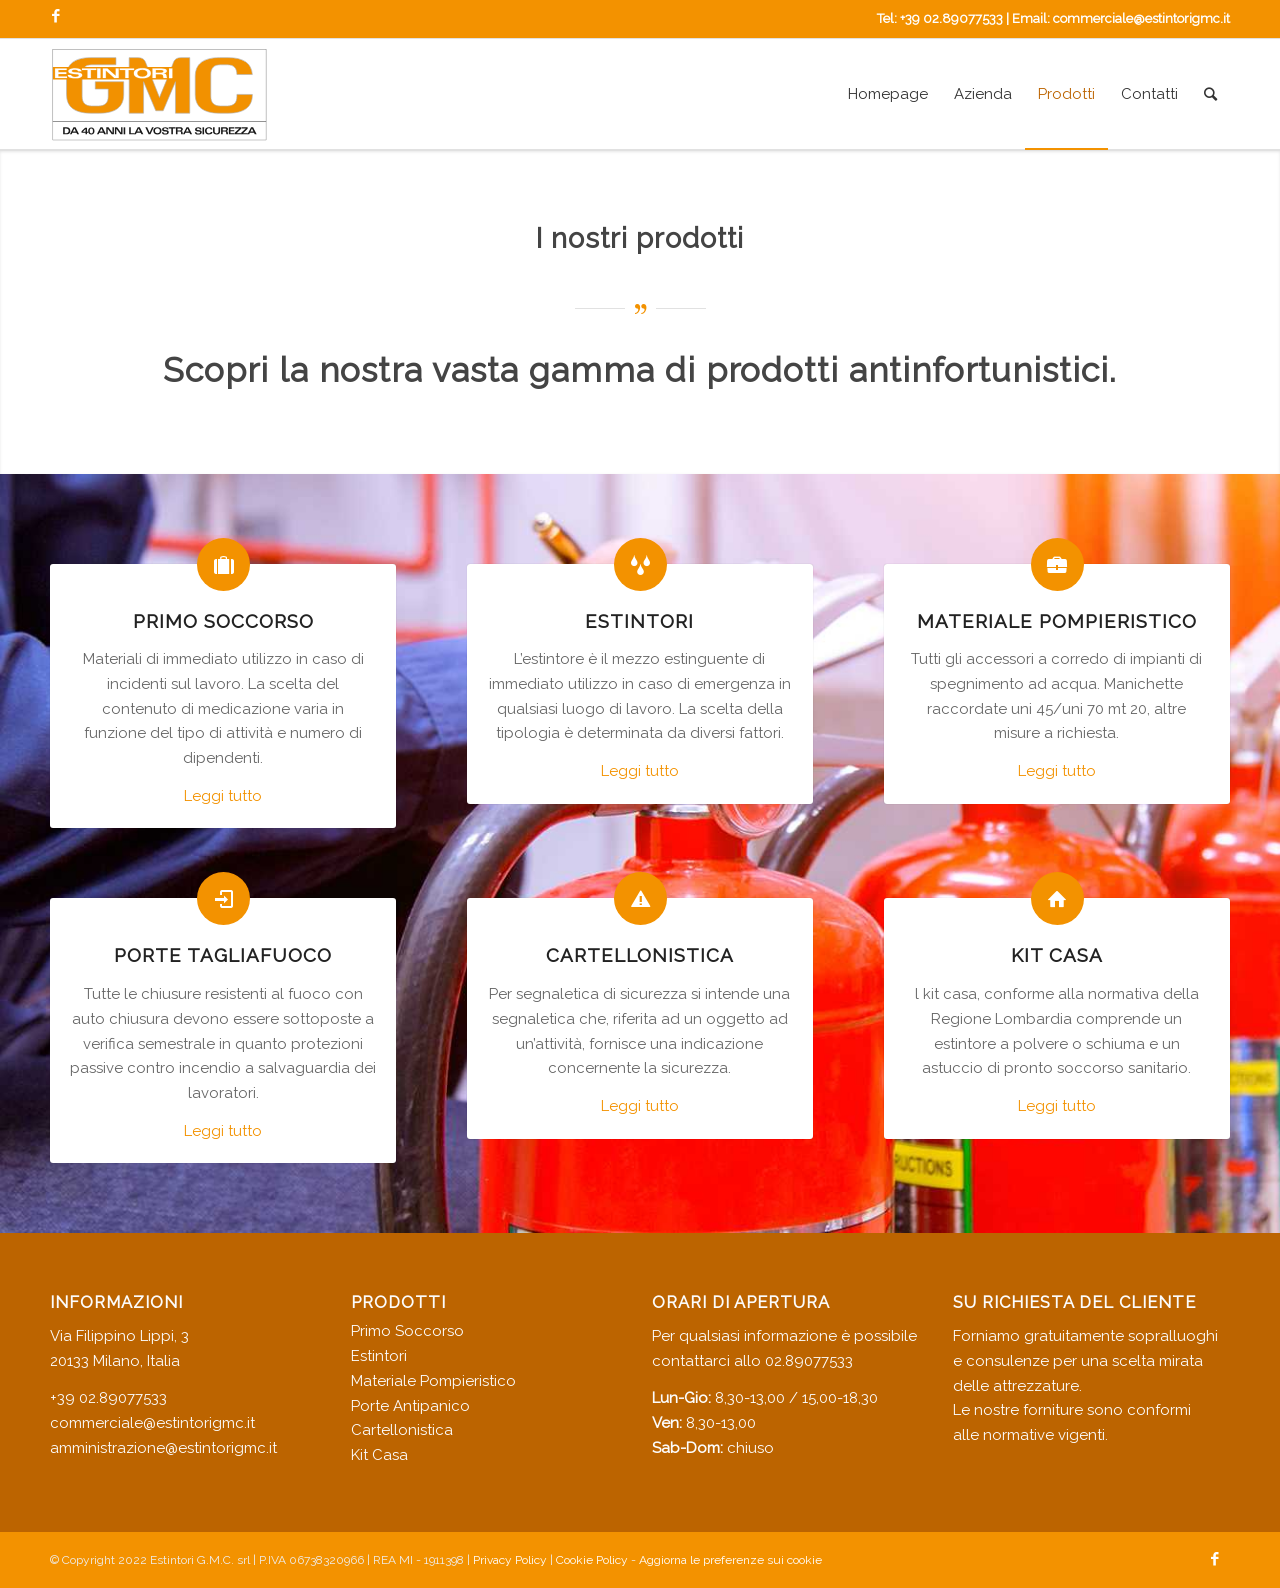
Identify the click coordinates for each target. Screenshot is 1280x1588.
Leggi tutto (223, 796)
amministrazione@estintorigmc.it (163, 1448)
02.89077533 (809, 1361)
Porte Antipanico (410, 1406)
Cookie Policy (592, 1560)
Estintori (379, 1356)
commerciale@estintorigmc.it (1141, 18)
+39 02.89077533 (951, 18)
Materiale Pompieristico (433, 1381)
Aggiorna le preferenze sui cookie (730, 1560)
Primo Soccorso (407, 1331)
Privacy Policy (510, 1560)
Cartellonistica (402, 1430)
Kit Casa (379, 1455)
